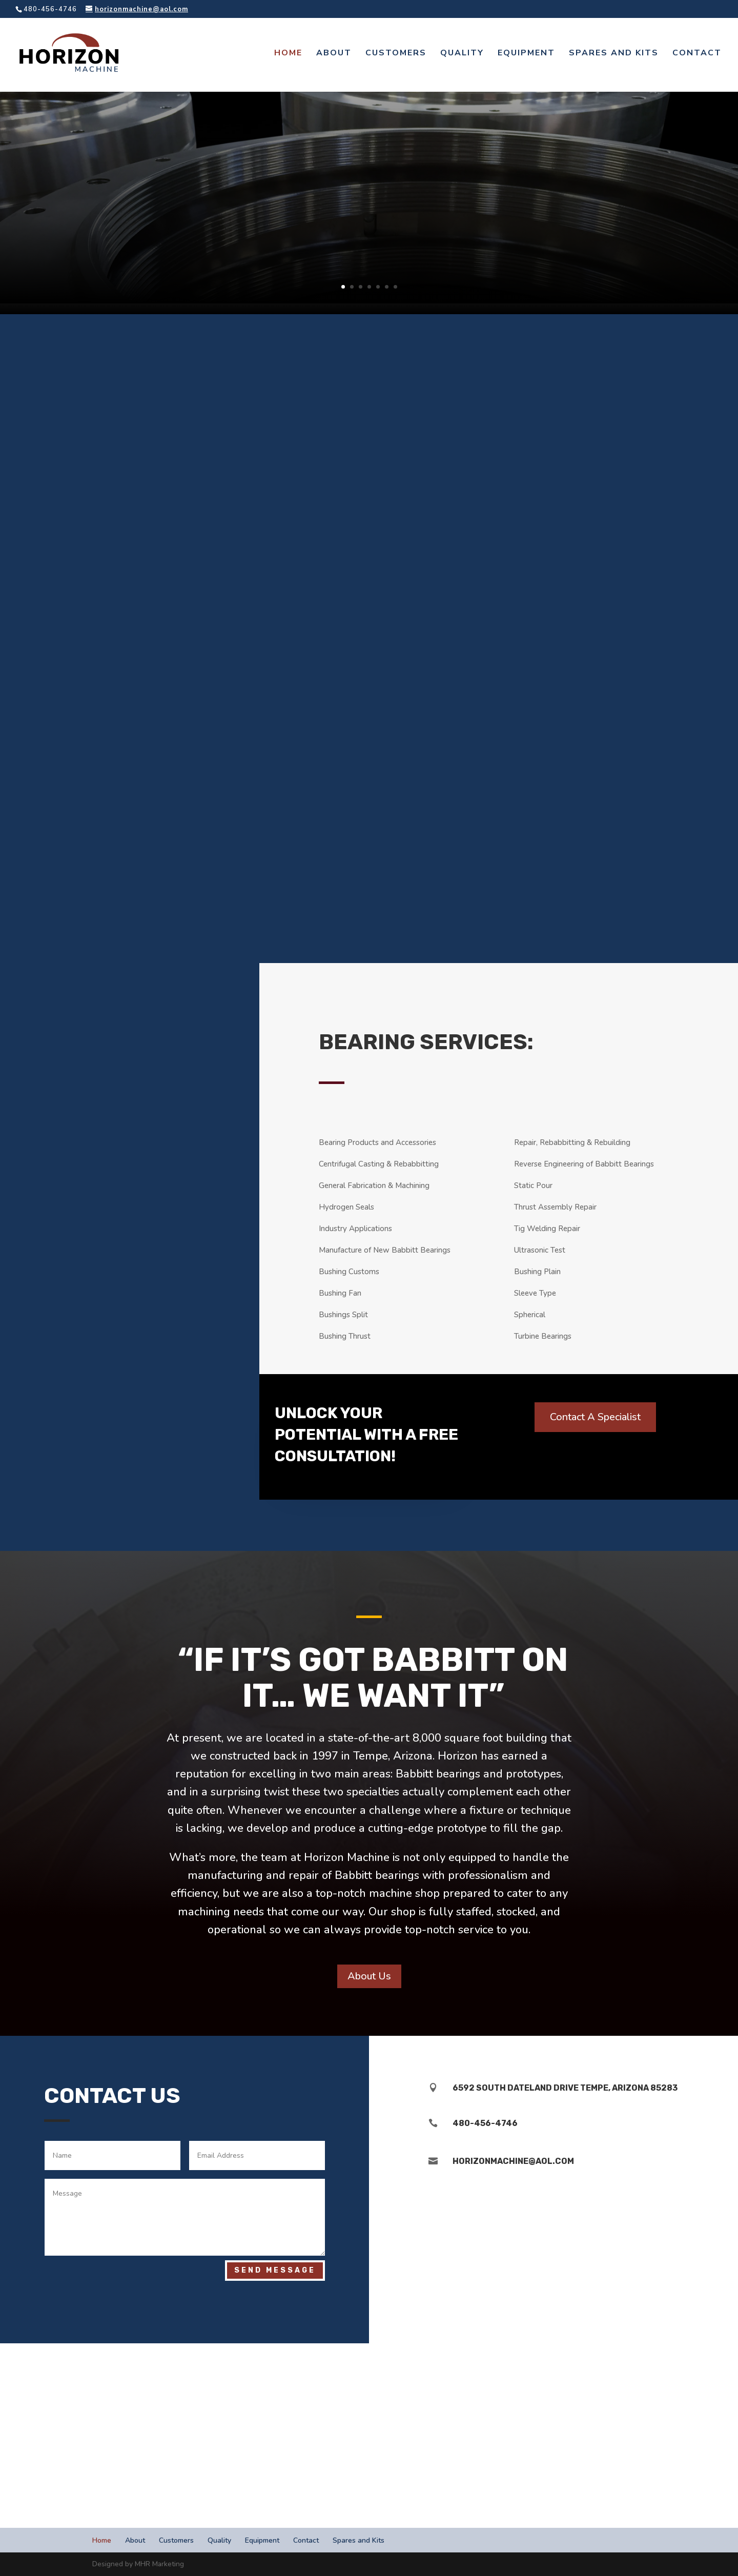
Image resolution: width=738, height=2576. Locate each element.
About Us (369, 1976)
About (334, 55)
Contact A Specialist (595, 1417)
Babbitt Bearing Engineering (373, 150)
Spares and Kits (614, 55)
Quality (462, 55)
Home (288, 55)
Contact (697, 55)
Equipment (526, 55)
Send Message (275, 2270)
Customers (395, 55)
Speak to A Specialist (374, 202)
